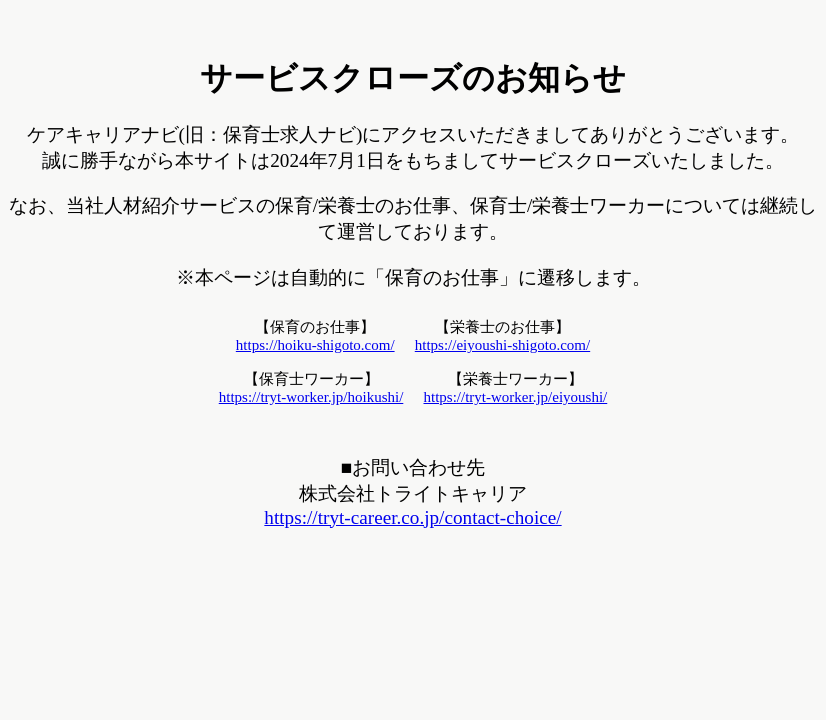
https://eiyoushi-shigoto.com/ (502, 345)
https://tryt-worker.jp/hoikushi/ (311, 397)
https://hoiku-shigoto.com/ (315, 345)
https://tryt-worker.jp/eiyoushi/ (516, 397)
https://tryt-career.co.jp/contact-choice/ (412, 517)
